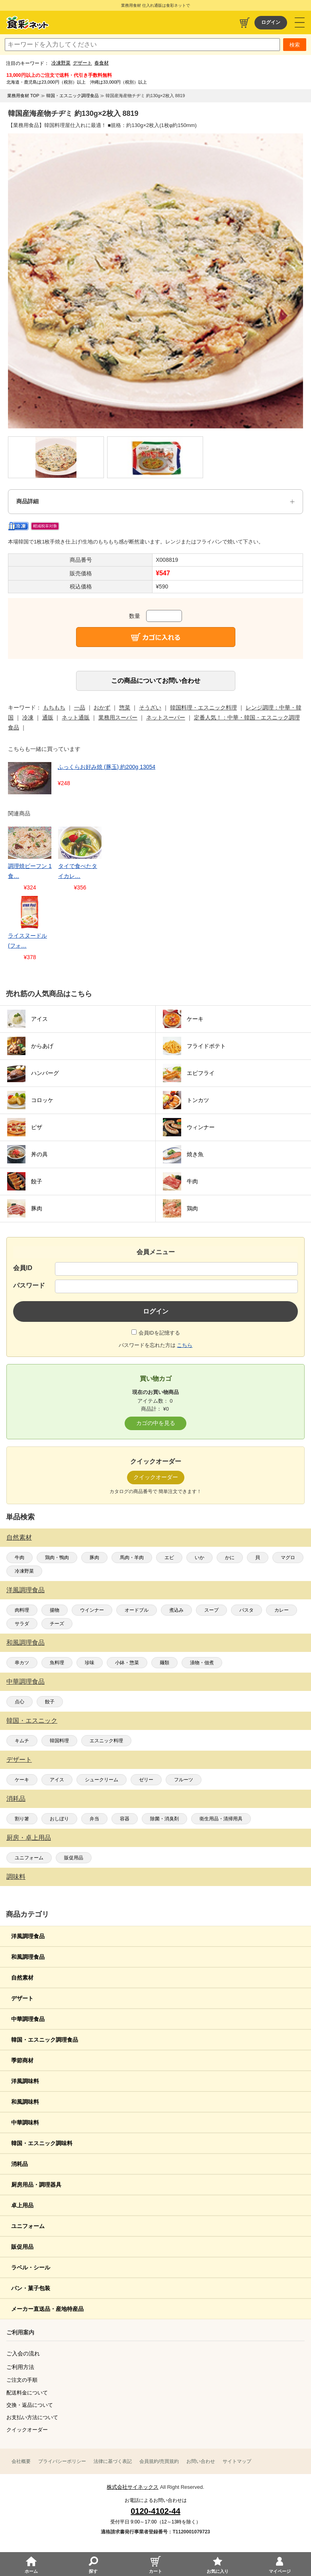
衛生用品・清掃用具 (221, 1819)
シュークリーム (101, 1779)
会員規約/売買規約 (159, 2461)
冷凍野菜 (60, 63)
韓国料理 (59, 1740)
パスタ (246, 1610)
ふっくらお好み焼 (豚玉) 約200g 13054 (106, 767)
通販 (47, 717)
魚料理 (57, 1662)
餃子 (50, 1701)
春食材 (101, 63)
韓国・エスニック (31, 1720)
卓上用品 (22, 2205)
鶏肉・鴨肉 (57, 1557)
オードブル (137, 1610)
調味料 (15, 1876)
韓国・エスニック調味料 (41, 2143)
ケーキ (22, 1779)
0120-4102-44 (155, 2511)
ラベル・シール (30, 2267)
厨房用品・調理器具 (36, 2184)
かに (230, 1557)
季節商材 (22, 2060)
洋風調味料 (25, 2081)
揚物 (54, 1610)
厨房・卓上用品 (28, 1837)
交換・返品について (29, 2405)
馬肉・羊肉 (132, 1557)
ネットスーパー (165, 717)
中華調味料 (25, 2122)
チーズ (57, 1623)
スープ (211, 1610)
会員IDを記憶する (159, 1333)
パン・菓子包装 (30, 2288)
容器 (124, 1819)
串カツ (22, 1662)
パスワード (29, 1285)
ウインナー (92, 1610)
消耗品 (15, 1798)
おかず (102, 707)
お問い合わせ (200, 2461)
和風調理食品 (25, 1642)
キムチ (22, 1740)
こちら (184, 1345)
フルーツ (183, 1779)
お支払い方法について (32, 2417)
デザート (82, 63)
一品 (79, 707)
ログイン (270, 22)
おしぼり (59, 1819)
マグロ (288, 1557)
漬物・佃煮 (202, 1662)
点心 (19, 1701)
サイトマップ (237, 2461)
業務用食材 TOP (23, 95)
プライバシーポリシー (62, 2461)
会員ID (22, 1268)
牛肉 (19, 1557)
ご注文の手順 (21, 2380)
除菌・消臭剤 (164, 1819)
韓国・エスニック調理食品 (44, 2040)
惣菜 (124, 707)
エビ (169, 1557)
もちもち (54, 707)
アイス (57, 1779)
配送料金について (27, 2393)
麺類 (164, 1662)
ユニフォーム (29, 1858)
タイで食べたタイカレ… (77, 871)
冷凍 (27, 717)
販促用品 (73, 1858)
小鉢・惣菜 (127, 1662)
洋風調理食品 (25, 1590)
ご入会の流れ (23, 2353)
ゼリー (146, 1779)
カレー (281, 1610)
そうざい (150, 707)
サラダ (22, 1623)
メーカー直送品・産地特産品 (47, 2309)
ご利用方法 (20, 2367)
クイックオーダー (27, 2430)
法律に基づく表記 (113, 2461)
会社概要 (21, 2461)
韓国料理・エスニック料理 (203, 707)
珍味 (89, 1662)
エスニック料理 (106, 1740)
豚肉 (94, 1557)
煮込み (176, 1610)
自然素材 (19, 1537)
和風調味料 (25, 2102)
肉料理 (22, 1610)
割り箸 (22, 1819)
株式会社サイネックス (132, 2487)
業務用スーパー (117, 717)
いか (199, 1557)
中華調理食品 (25, 1681)
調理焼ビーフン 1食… (30, 871)
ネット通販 (76, 717)
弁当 (94, 1819)
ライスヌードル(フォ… (27, 940)
